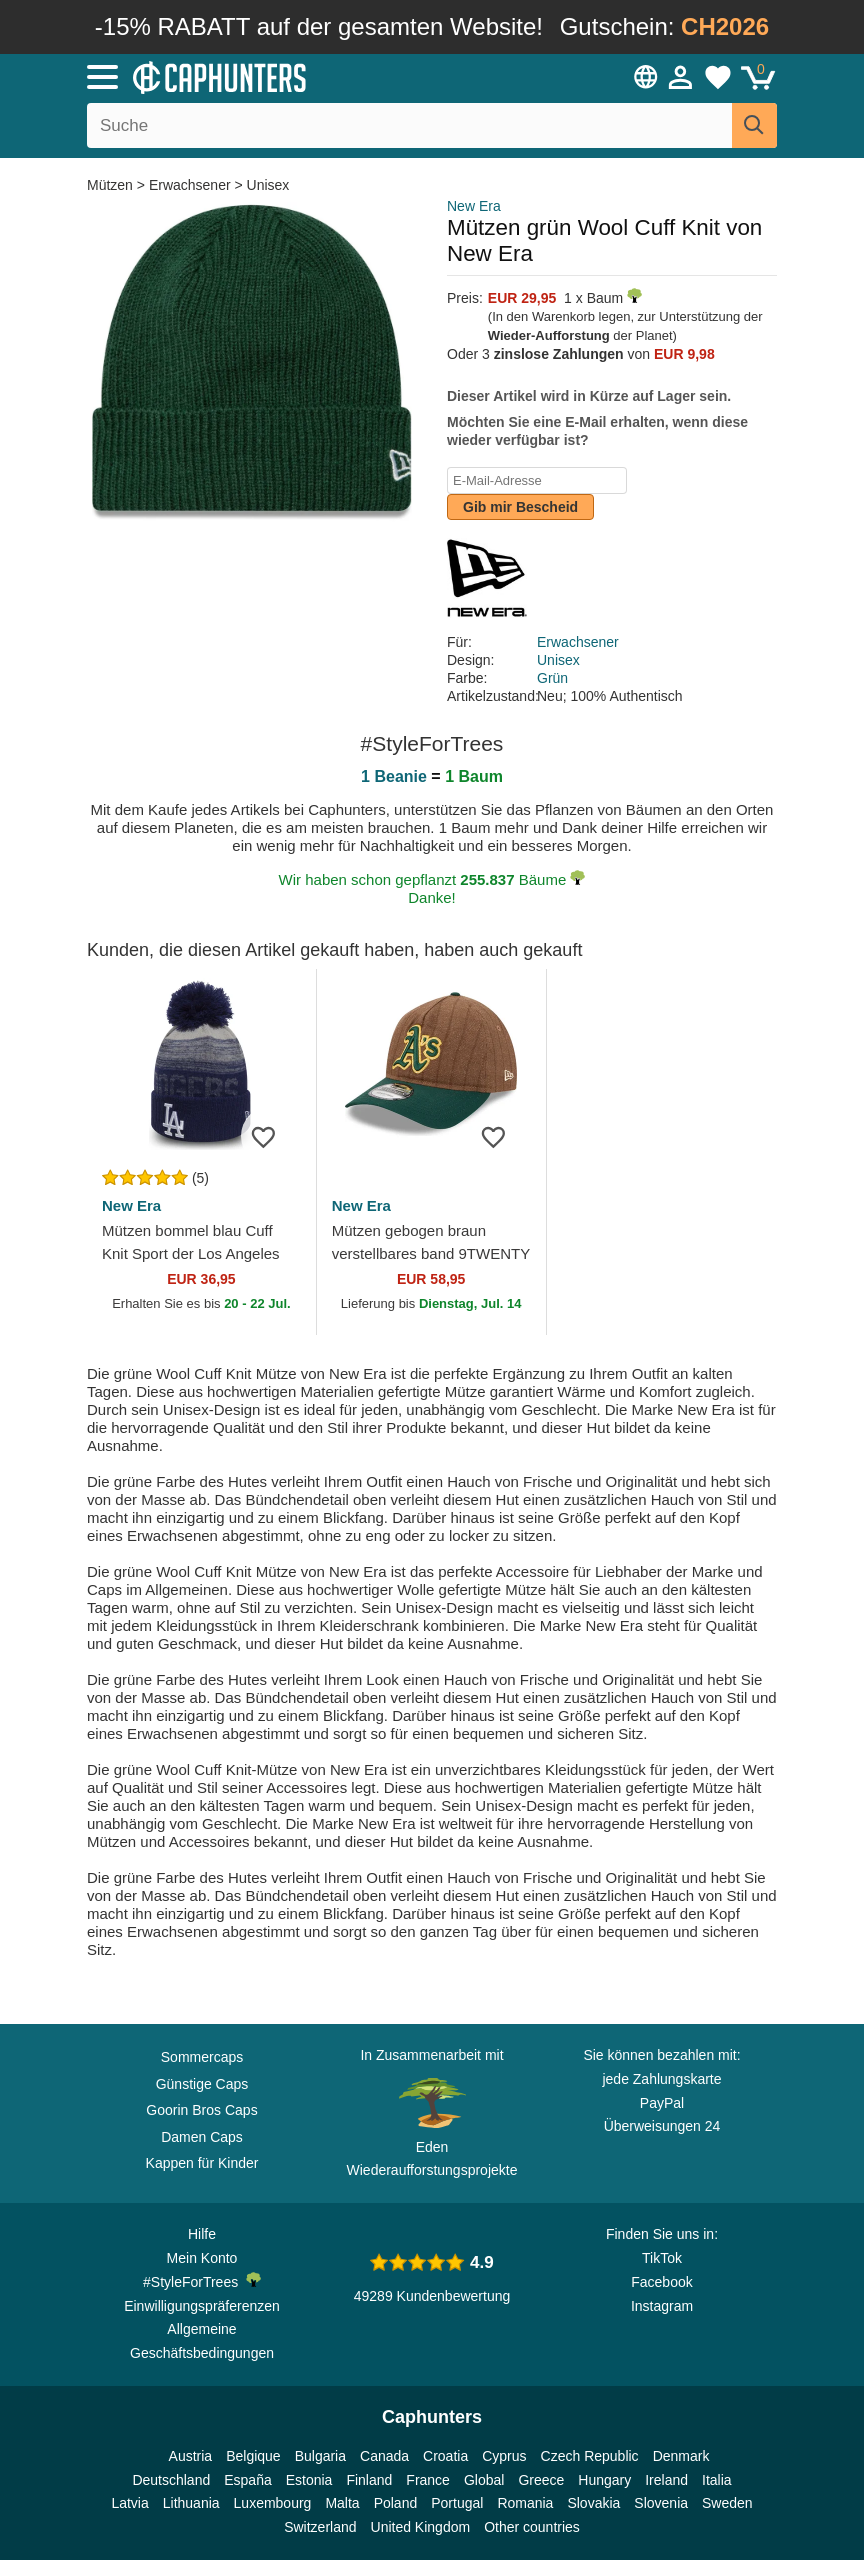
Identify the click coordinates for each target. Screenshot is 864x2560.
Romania (525, 2503)
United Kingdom (421, 2527)
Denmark (681, 2456)
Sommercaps (202, 2057)
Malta (342, 2503)
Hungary (604, 2480)
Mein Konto (202, 2258)
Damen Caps (202, 2137)
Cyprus (504, 2456)
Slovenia (661, 2503)
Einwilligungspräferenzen (202, 2306)
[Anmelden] (681, 77)
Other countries (532, 2527)
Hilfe (202, 2234)
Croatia (445, 2456)
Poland (396, 2503)
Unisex (268, 185)
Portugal (457, 2503)
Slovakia (593, 2503)
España (247, 2480)
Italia (717, 2480)
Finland (369, 2480)
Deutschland (171, 2480)
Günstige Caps (202, 2084)
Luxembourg (273, 2503)
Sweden (727, 2503)
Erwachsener (190, 185)
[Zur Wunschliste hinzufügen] (271, 1136)
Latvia (129, 2503)
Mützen (112, 185)
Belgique (253, 2456)
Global (484, 2480)
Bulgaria (320, 2456)
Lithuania (191, 2503)
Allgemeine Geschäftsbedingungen (202, 2341)
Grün (552, 678)
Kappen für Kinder (202, 2163)
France (428, 2480)
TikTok (662, 2258)
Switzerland (320, 2527)
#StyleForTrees (202, 2281)
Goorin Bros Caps (201, 2110)
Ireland (666, 2480)
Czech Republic (590, 2456)
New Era (474, 206)
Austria (191, 2456)
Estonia (309, 2480)
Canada (384, 2456)
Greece (541, 2480)
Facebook (661, 2282)
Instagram (662, 2306)
